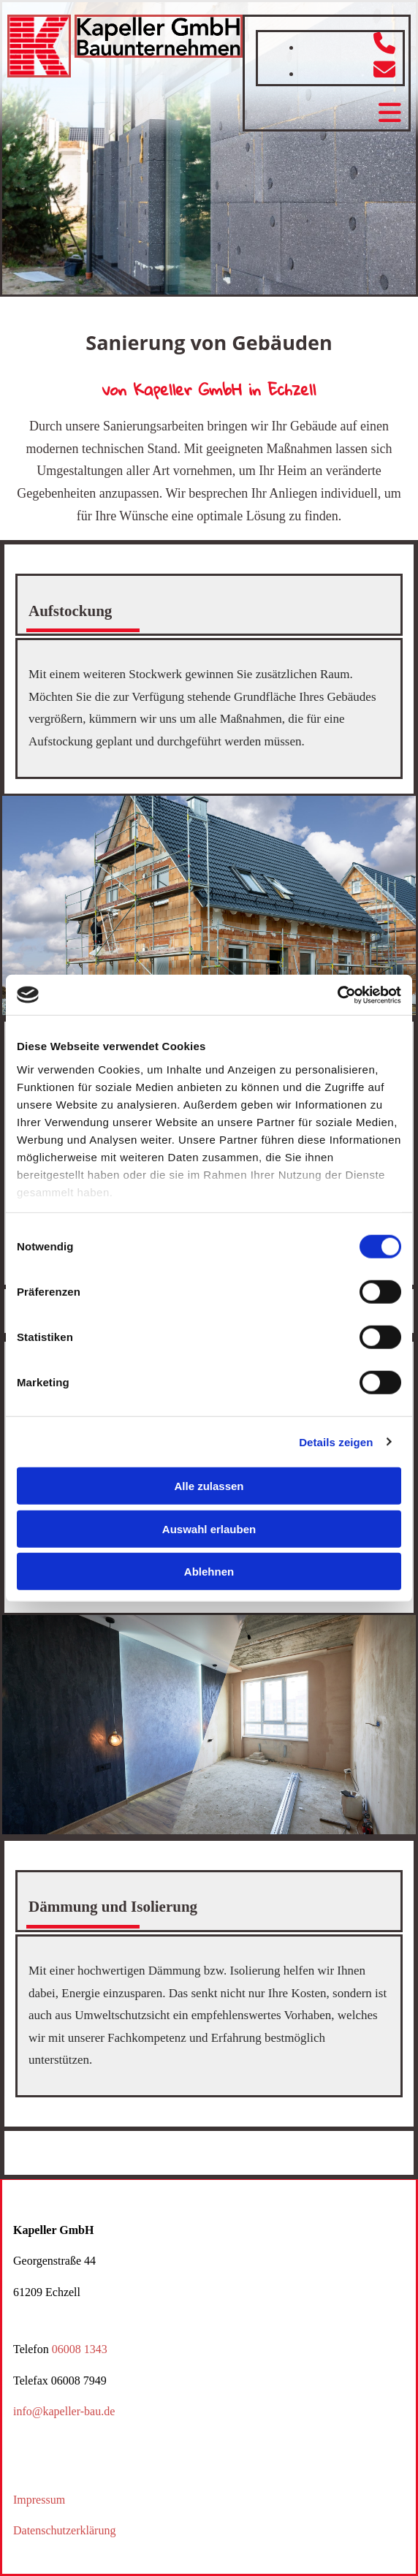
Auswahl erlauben (209, 1528)
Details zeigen (336, 1441)
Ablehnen (209, 1571)
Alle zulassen (208, 1486)
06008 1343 (79, 2349)
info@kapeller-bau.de (64, 2411)
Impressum (39, 2499)
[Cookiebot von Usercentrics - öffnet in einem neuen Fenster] (337, 994)
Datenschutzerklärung (64, 2530)
